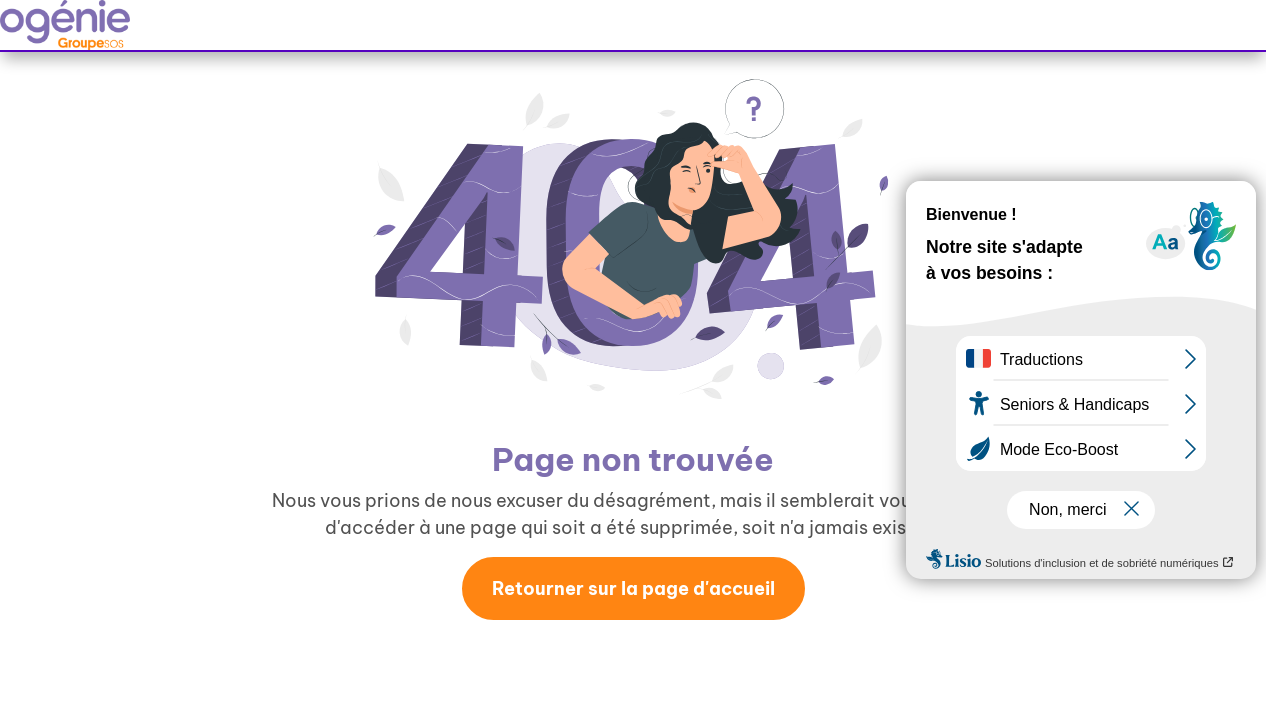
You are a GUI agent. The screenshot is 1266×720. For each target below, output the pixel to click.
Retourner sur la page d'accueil (633, 588)
